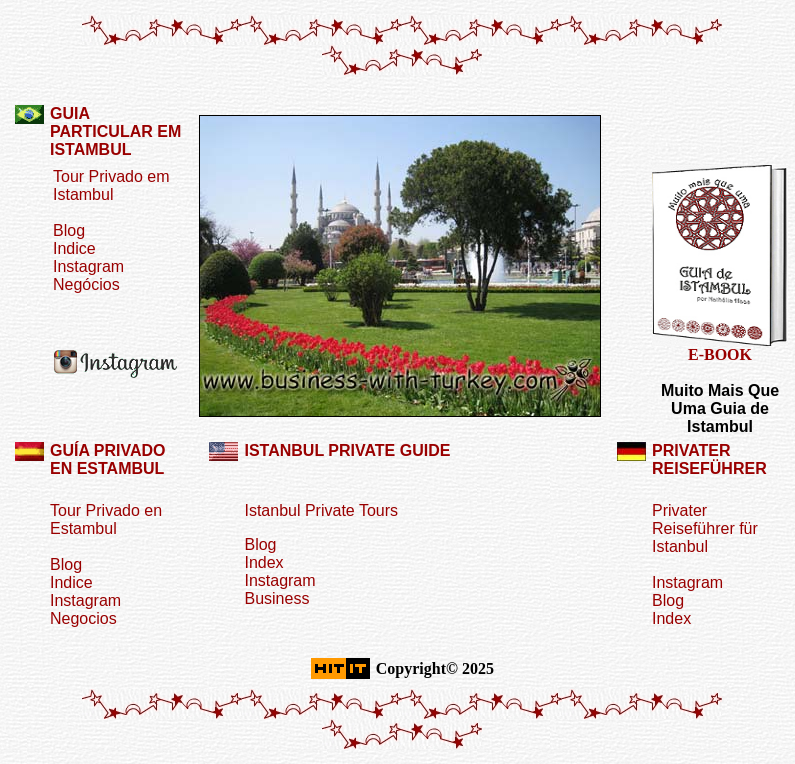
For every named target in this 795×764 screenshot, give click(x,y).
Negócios (86, 284)
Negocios (83, 618)
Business (276, 598)
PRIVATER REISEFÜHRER (709, 459)
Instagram (88, 266)
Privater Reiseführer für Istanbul (705, 528)
